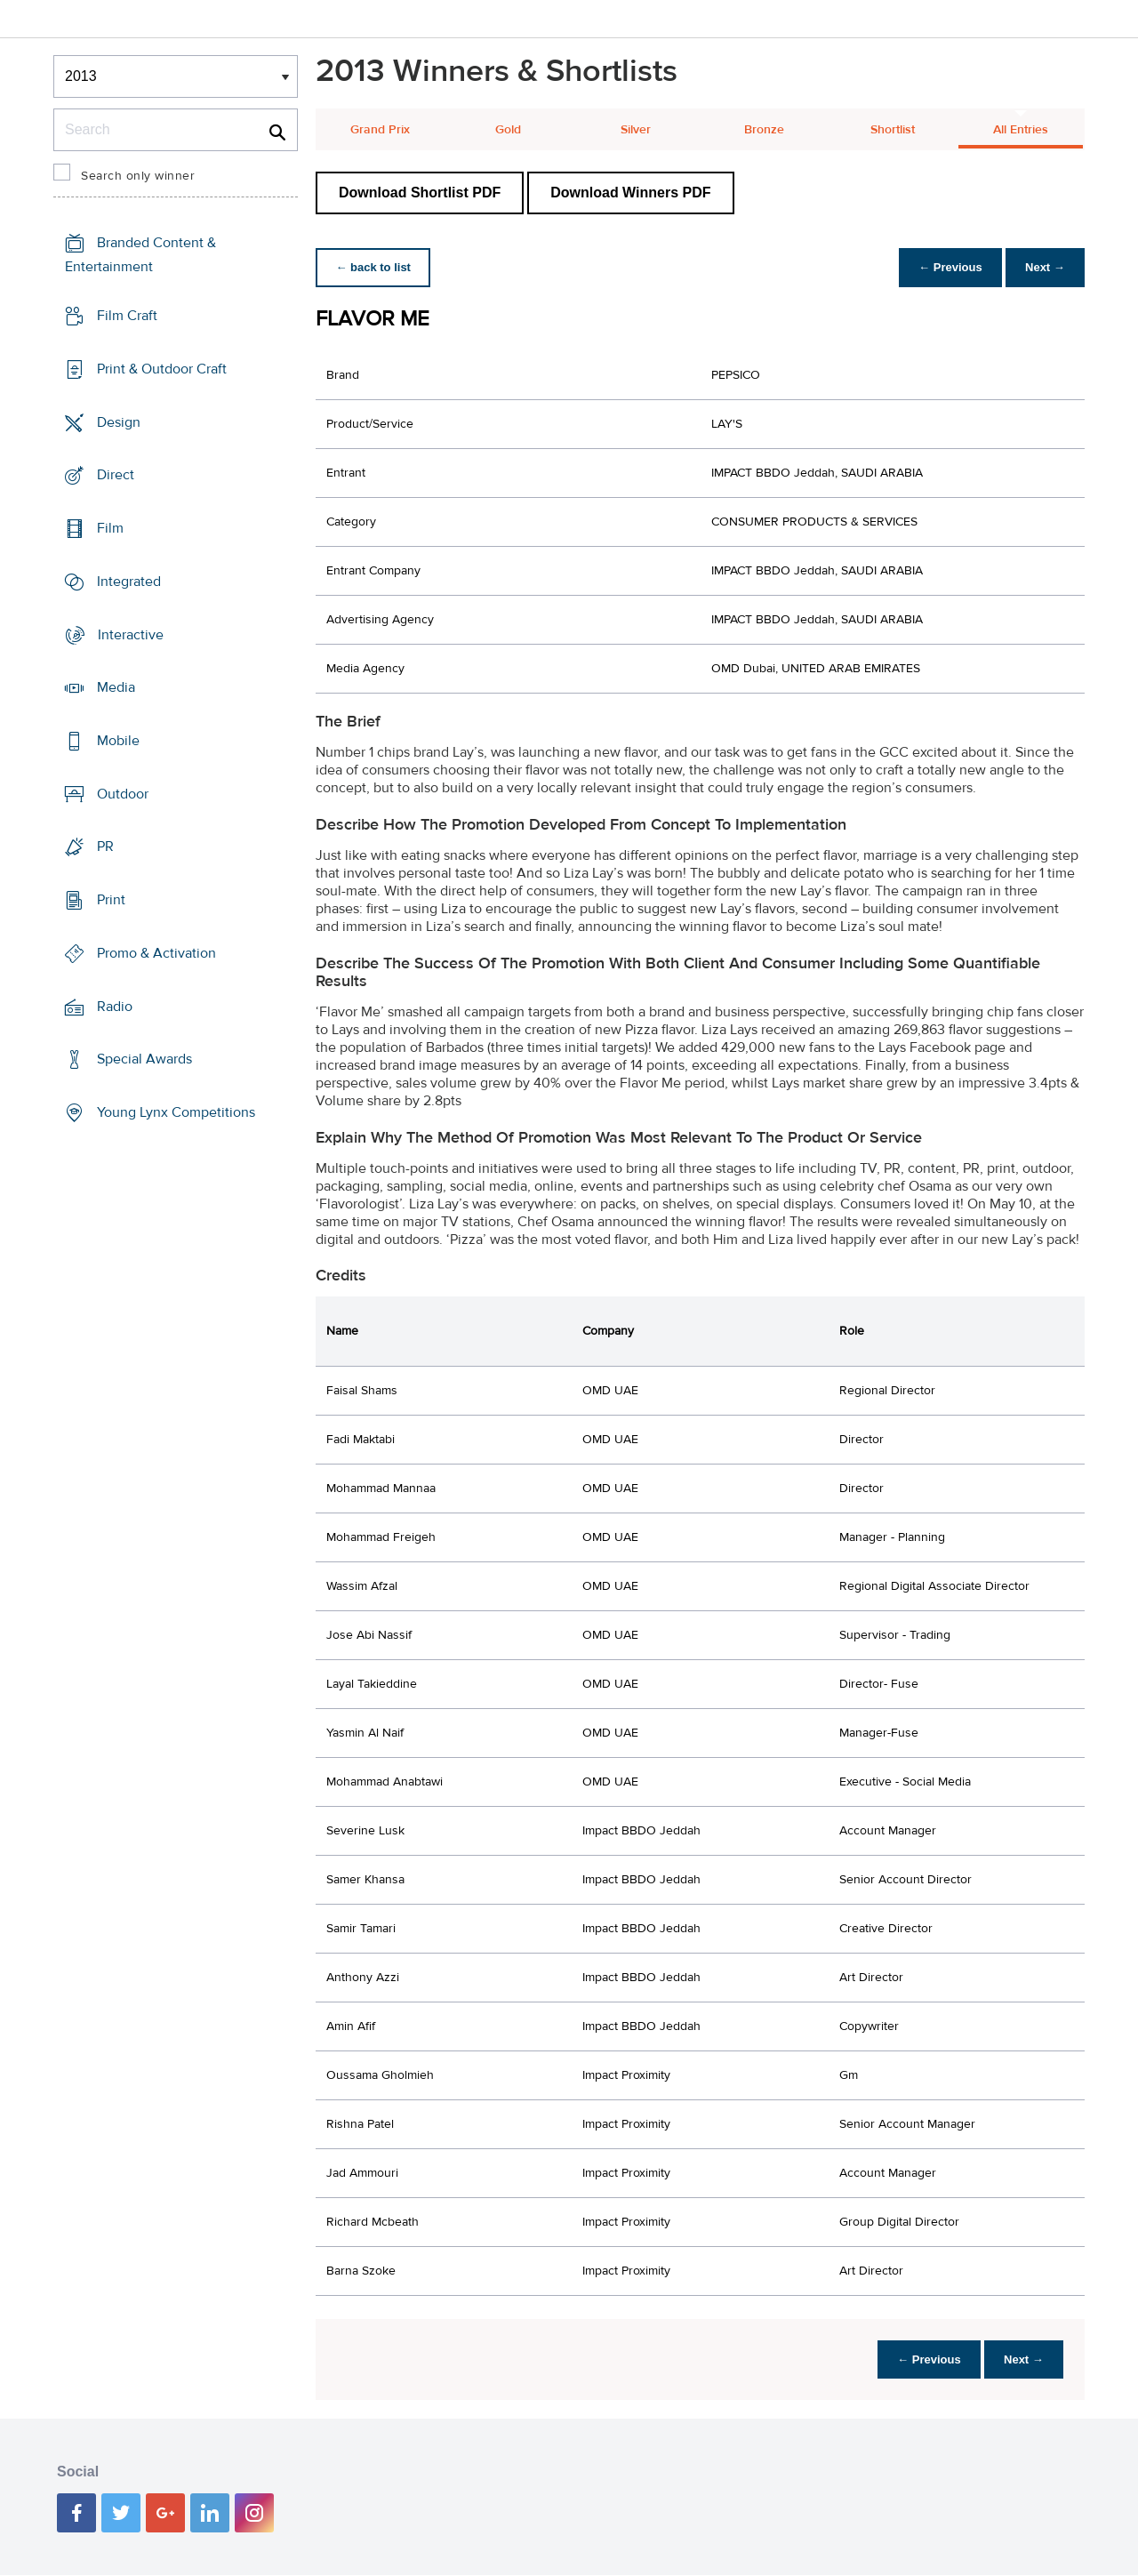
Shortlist (892, 130)
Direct (115, 475)
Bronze (764, 130)
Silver (636, 130)
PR (105, 846)
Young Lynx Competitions (176, 1112)
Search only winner (138, 176)
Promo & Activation (156, 953)
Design (118, 421)
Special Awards (144, 1059)
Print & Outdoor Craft (162, 369)
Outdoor (122, 794)
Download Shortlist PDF (420, 192)
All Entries (1020, 130)
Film (110, 528)
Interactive (131, 634)
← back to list (375, 267)
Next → (1043, 267)
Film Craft (127, 316)
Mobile (118, 741)
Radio (114, 1006)
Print (111, 900)
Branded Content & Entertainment (140, 255)
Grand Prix (380, 130)
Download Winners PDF (630, 192)
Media (116, 687)
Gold (508, 130)
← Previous (946, 267)
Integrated (129, 581)
